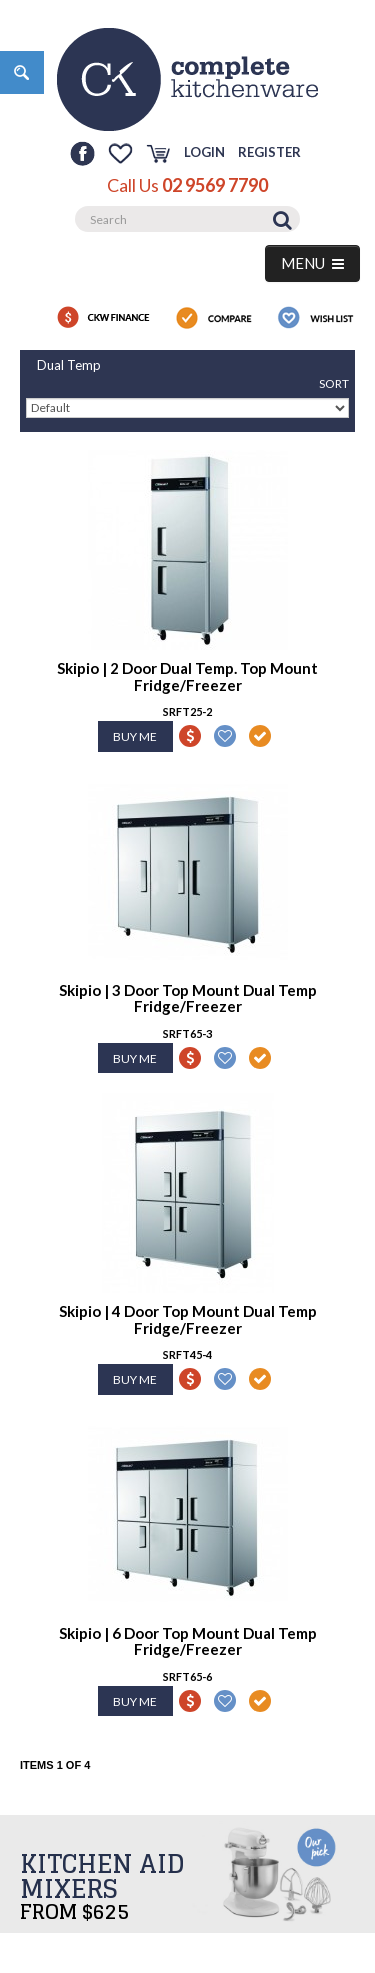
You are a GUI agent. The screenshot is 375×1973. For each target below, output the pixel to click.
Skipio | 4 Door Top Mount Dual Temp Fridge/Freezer (188, 1319)
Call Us (187, 185)
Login (204, 152)
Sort (334, 383)
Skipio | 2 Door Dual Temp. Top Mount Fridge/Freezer (187, 676)
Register (269, 152)
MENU (312, 263)
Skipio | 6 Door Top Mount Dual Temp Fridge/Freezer (188, 1641)
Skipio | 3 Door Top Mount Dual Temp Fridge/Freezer (188, 998)
